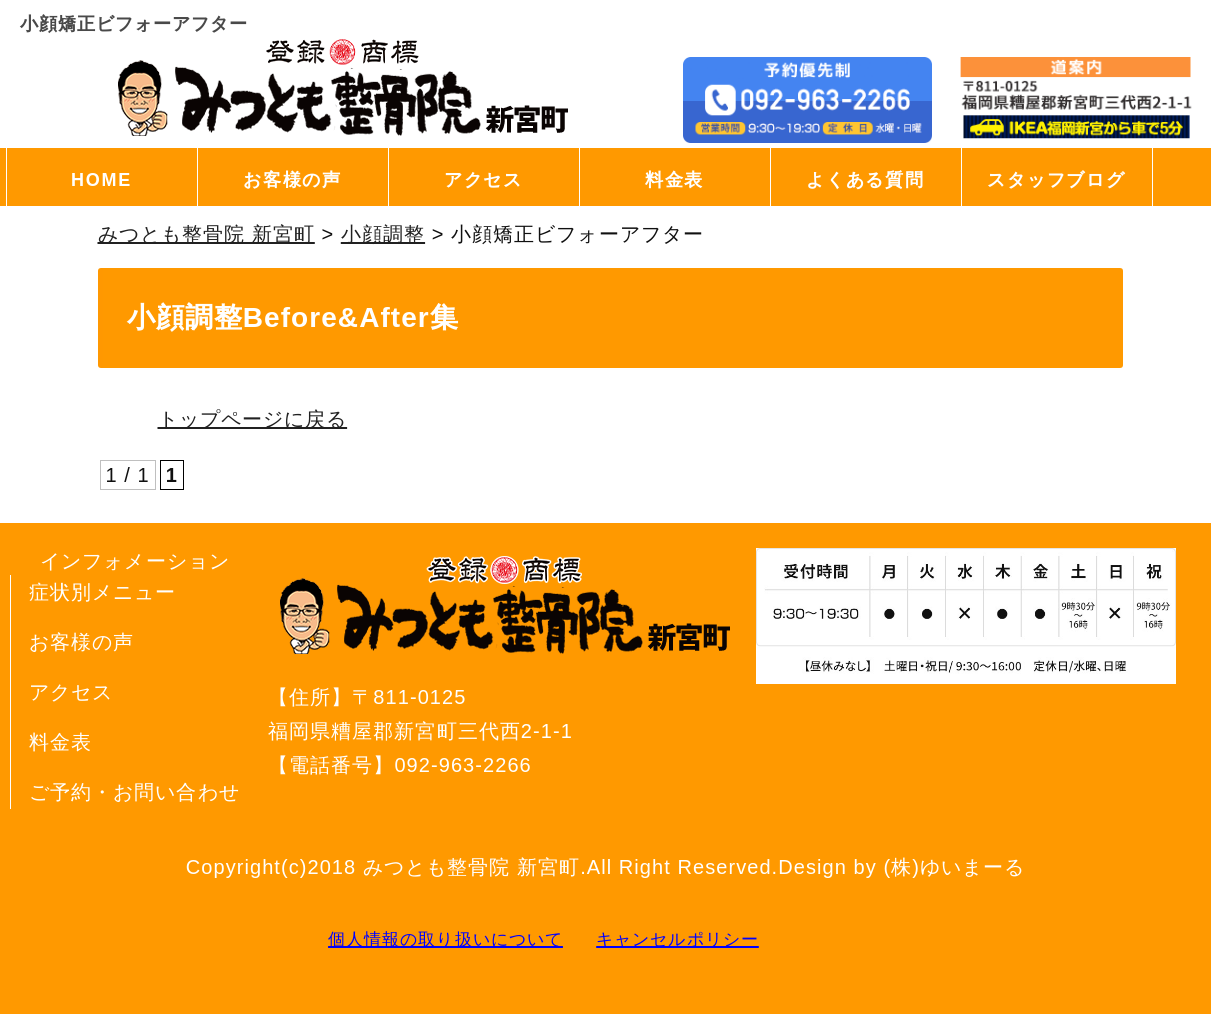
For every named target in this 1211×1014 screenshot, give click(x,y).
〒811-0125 (508, 717)
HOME (101, 180)
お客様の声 (292, 180)
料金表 (674, 180)
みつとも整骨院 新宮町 (471, 867)
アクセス (483, 180)
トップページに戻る (253, 419)
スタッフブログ (1056, 180)
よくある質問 (865, 180)
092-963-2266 (462, 765)
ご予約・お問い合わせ (134, 792)
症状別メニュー (102, 592)
